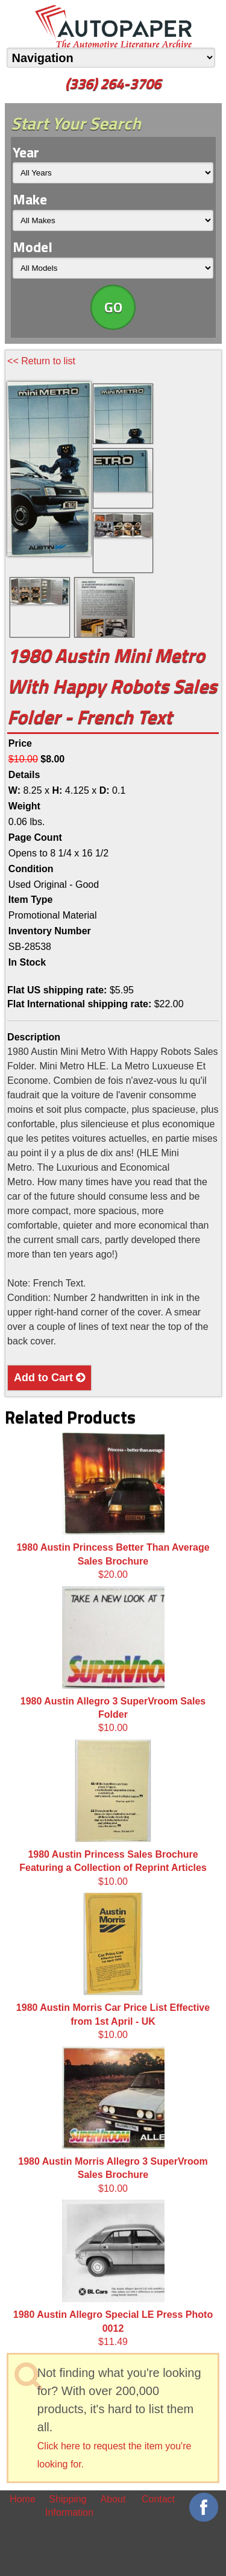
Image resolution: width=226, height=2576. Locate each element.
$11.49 (113, 2273)
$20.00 (112, 1506)
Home (23, 2499)
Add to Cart (49, 1378)
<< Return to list (41, 361)
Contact (158, 2499)
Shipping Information (67, 2505)
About (113, 2499)
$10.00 (113, 1659)
